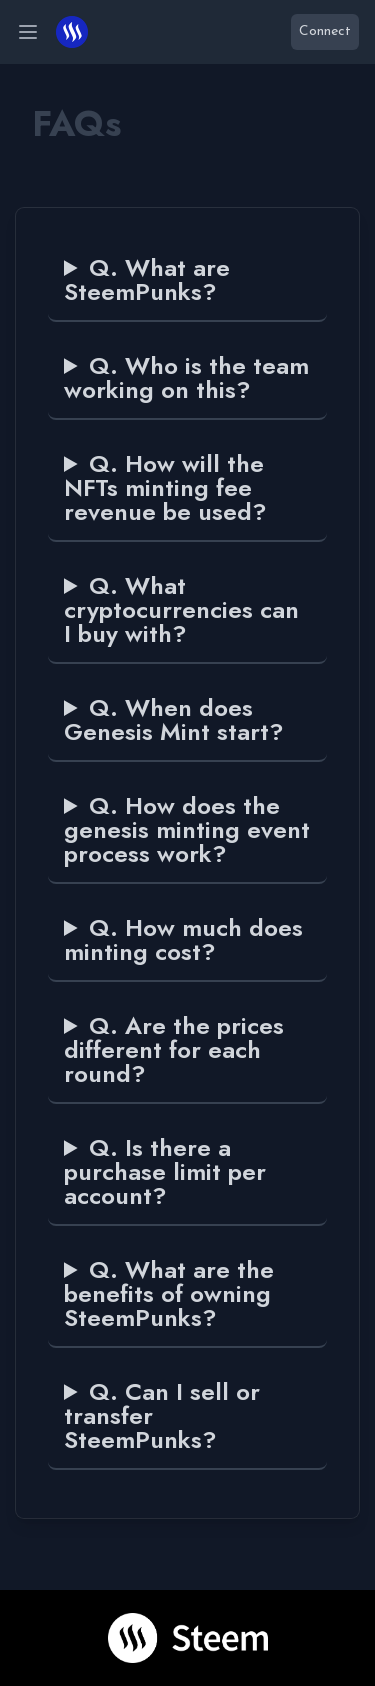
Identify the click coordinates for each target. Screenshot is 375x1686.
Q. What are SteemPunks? (147, 280)
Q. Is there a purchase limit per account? (165, 1172)
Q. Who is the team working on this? (186, 378)
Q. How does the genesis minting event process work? (187, 830)
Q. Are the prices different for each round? (174, 1050)
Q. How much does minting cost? (183, 940)
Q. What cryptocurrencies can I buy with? (181, 610)
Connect (325, 31)
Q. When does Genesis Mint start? (174, 720)
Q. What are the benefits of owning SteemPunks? (169, 1294)
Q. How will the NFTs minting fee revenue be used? (165, 488)
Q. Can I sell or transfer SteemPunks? (162, 1416)
